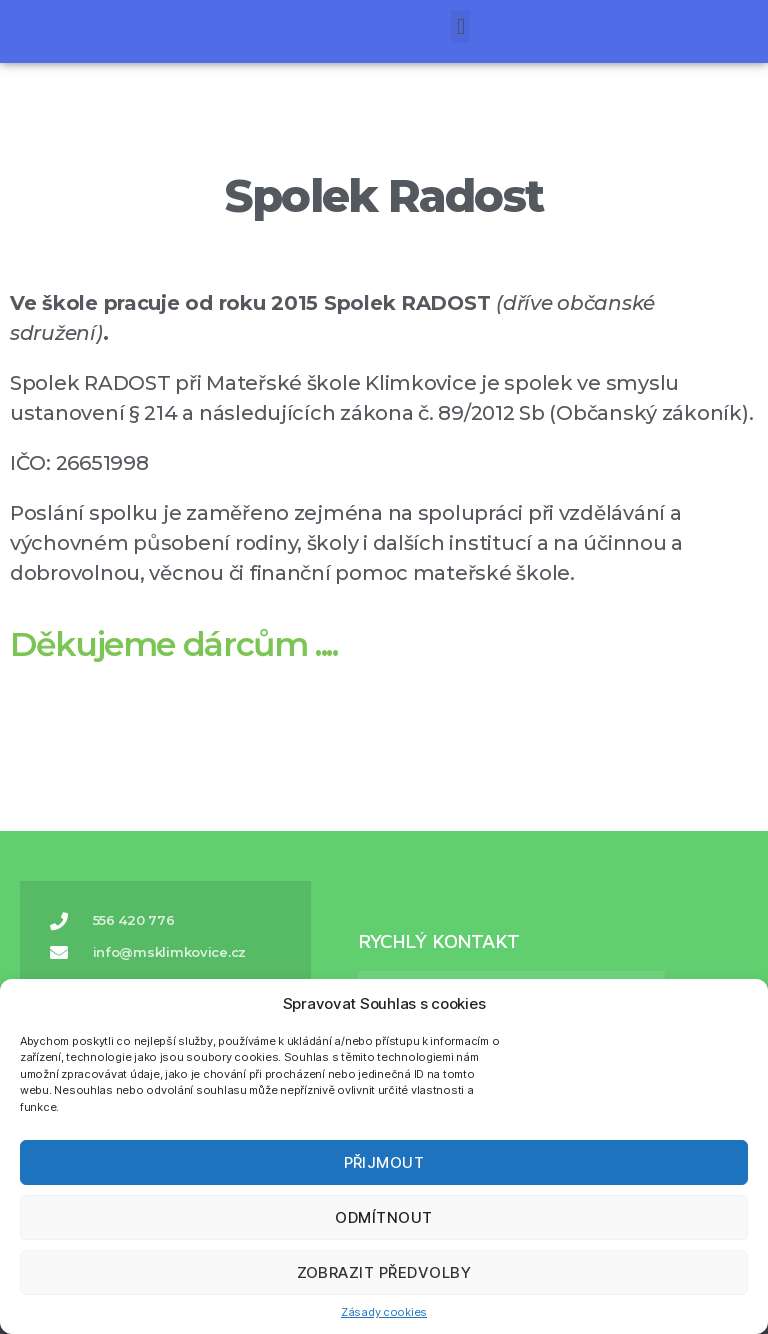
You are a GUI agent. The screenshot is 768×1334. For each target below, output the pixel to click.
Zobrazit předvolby (384, 1272)
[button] (40, 20)
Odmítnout (384, 1217)
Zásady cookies (384, 1312)
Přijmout (384, 1162)
